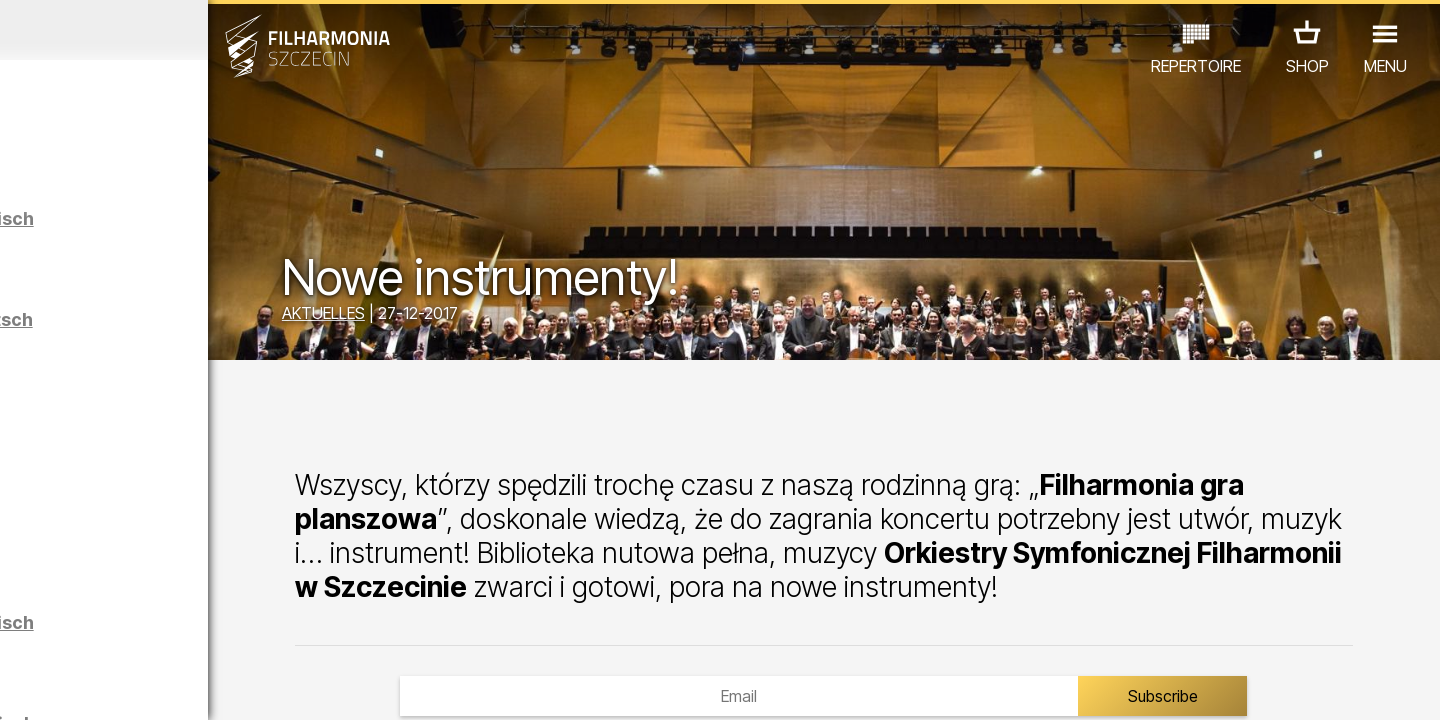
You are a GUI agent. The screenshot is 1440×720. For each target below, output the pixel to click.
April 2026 (187, 30)
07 (196, 686)
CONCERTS (91, 604)
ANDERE (182, 632)
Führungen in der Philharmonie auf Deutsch (233, 329)
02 (50, 686)
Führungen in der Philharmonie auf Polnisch (233, 228)
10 (284, 686)
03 (80, 686)
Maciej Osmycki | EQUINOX (237, 460)
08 (226, 686)
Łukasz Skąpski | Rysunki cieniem (227, 551)
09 (255, 686)
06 (168, 686)
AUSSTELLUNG (262, 604)
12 (342, 686)
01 (22, 686)
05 (138, 686)
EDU (171, 604)
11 (313, 686)
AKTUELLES (479, 318)
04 (109, 686)
